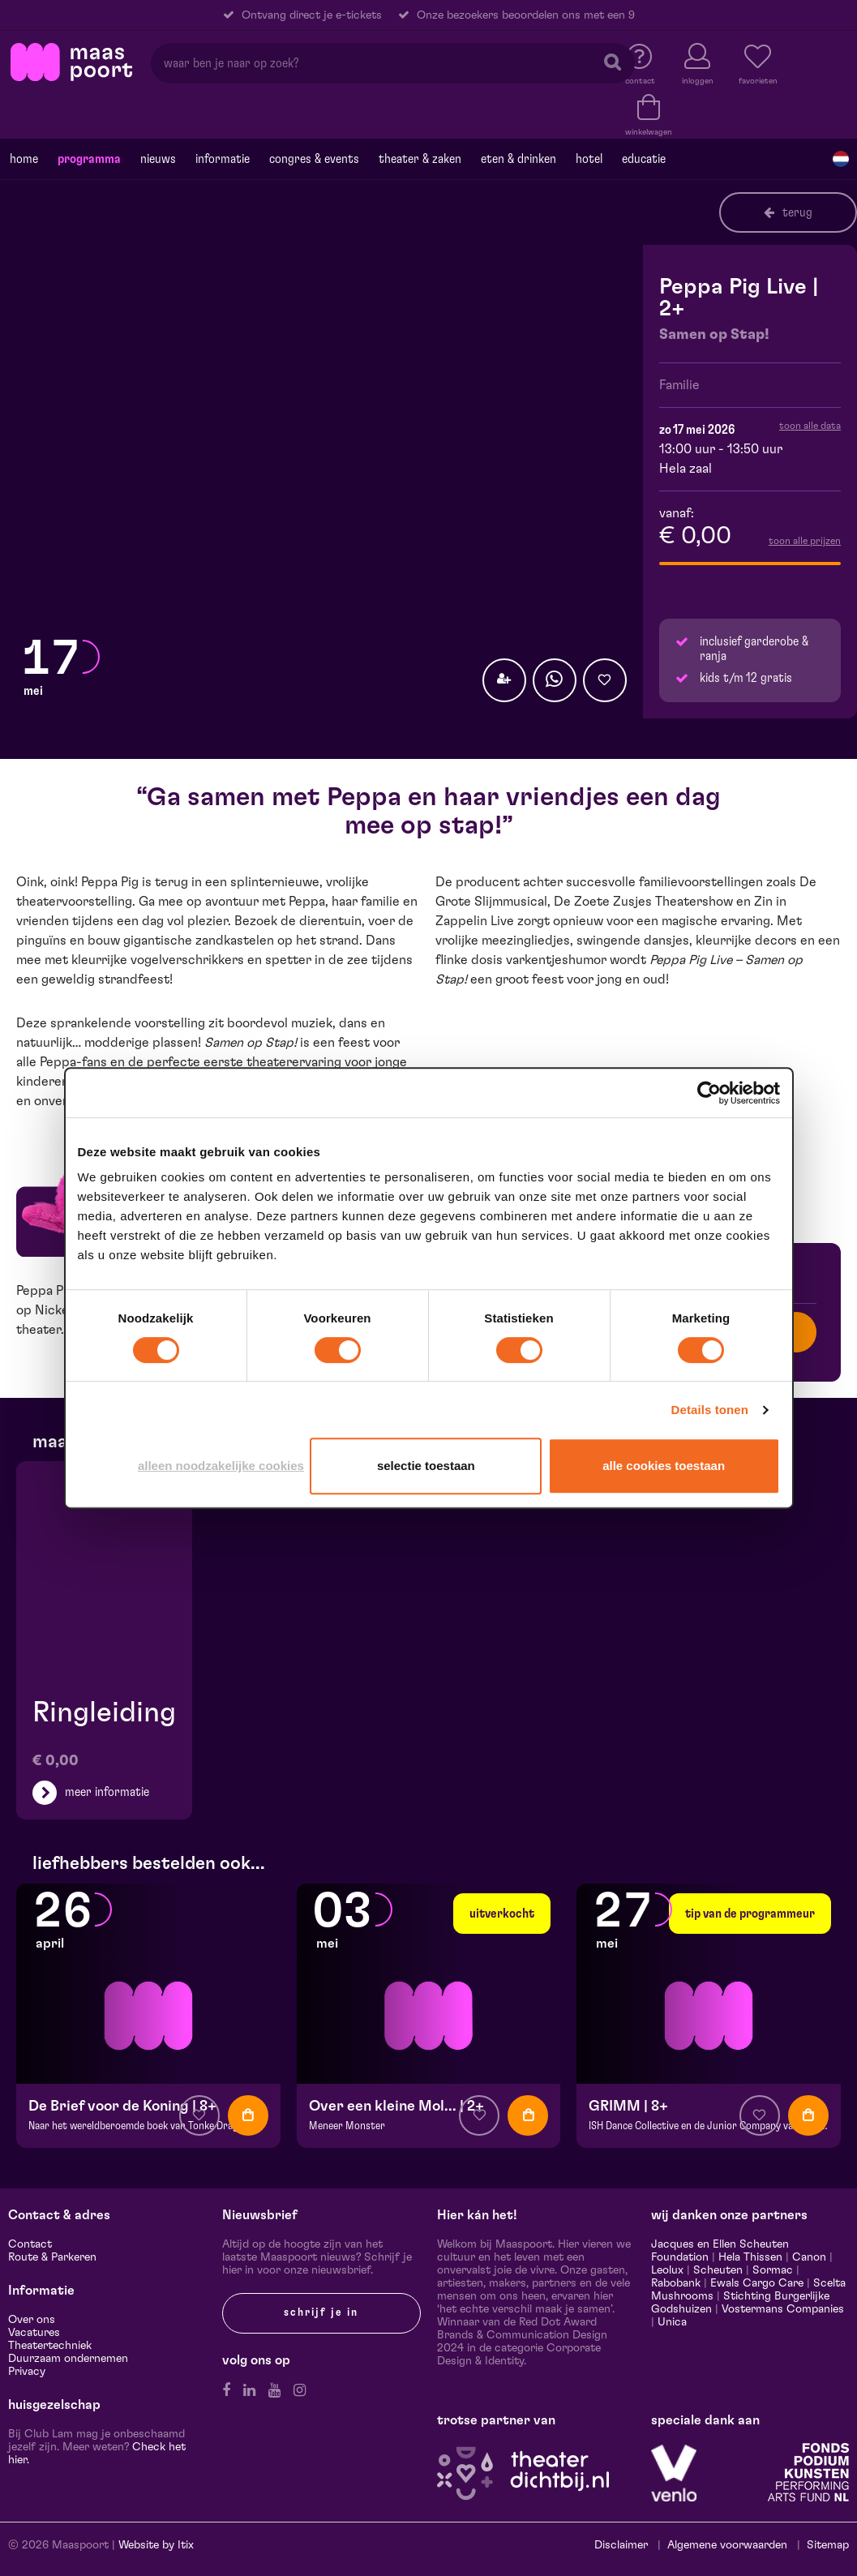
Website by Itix (156, 2545)
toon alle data (810, 426)
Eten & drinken (518, 158)
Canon (809, 2257)
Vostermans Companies (783, 2309)
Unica (672, 2322)
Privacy (26, 2371)
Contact (30, 2244)
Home (24, 158)
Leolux (667, 2270)
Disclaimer (621, 2545)
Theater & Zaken (420, 158)
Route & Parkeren (52, 2257)
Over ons (31, 2319)
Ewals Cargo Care (756, 2283)
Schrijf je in (321, 2312)
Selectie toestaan (426, 1465)
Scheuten (718, 2270)
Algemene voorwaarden (727, 2545)
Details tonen (709, 1410)
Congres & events (314, 158)
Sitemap (828, 2545)
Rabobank (676, 2283)
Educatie (644, 158)
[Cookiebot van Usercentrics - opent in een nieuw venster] (709, 1093)
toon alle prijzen (805, 541)
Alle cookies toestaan (663, 1465)
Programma (89, 158)
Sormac (772, 2270)
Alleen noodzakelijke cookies (221, 1465)
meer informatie (107, 1791)
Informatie (222, 158)
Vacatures (34, 2332)
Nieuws (158, 158)
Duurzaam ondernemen (68, 2358)
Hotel (589, 158)
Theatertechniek (50, 2345)
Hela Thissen (750, 2257)
